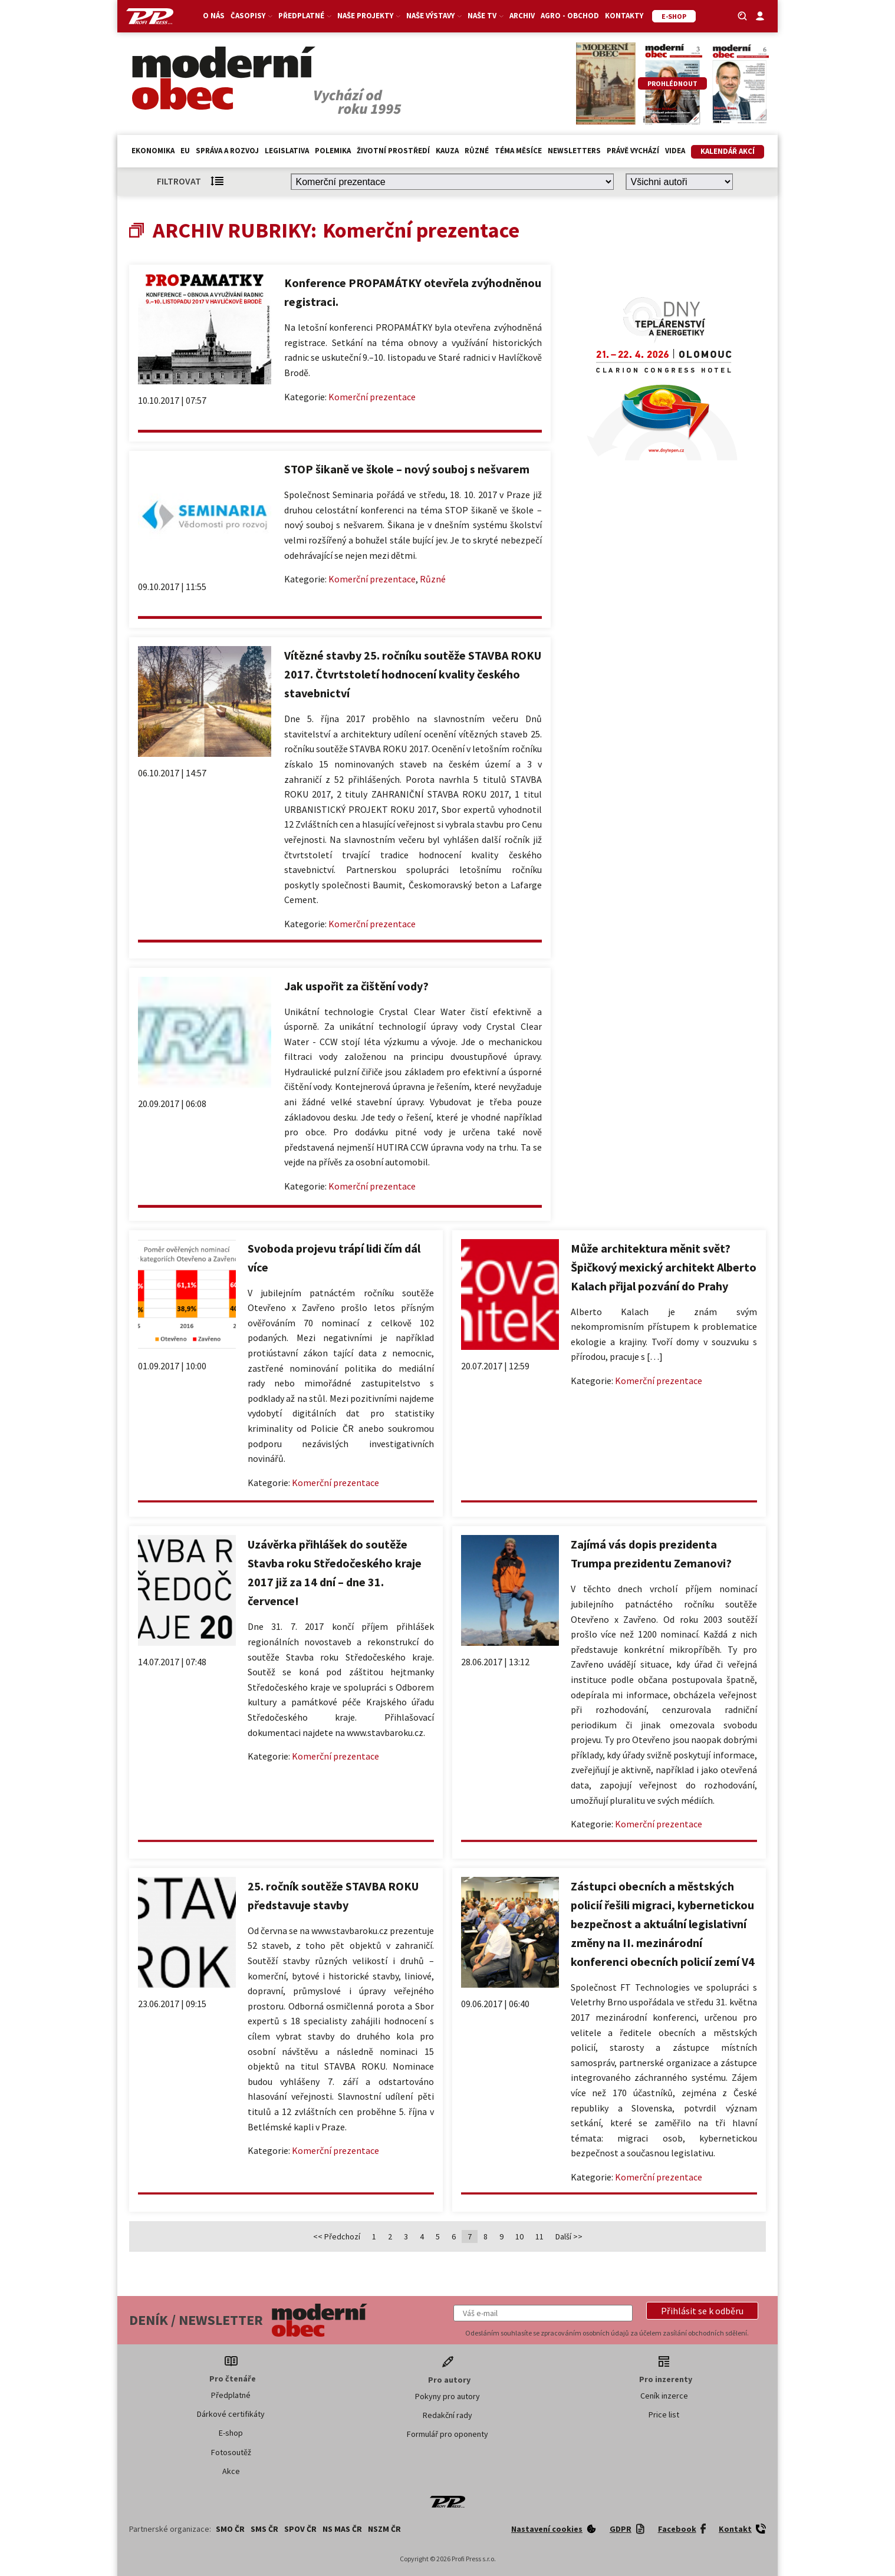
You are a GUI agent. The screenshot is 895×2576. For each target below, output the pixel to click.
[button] (702, 2311)
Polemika (333, 151)
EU (185, 151)
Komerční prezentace (372, 397)
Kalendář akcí (727, 151)
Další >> (569, 2236)
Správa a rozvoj (227, 151)
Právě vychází (633, 151)
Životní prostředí (393, 151)
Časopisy (251, 16)
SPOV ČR (300, 2529)
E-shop (231, 2432)
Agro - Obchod (570, 16)
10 (519, 2236)
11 (539, 2236)
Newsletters (574, 151)
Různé (477, 151)
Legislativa (287, 151)
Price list (664, 2414)
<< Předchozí (336, 2236)
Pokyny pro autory (447, 2396)
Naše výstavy (434, 16)
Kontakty (624, 16)
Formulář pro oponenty (447, 2434)
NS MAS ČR (342, 2529)
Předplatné (304, 16)
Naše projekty (368, 16)
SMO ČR (230, 2529)
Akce (231, 2471)
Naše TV (486, 16)
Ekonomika (153, 151)
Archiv (522, 16)
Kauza (447, 151)
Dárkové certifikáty (231, 2414)
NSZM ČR (384, 2529)
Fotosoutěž (231, 2452)
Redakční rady (447, 2415)
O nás (214, 16)
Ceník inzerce (664, 2395)
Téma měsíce (518, 151)
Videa (675, 151)
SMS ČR (264, 2529)
